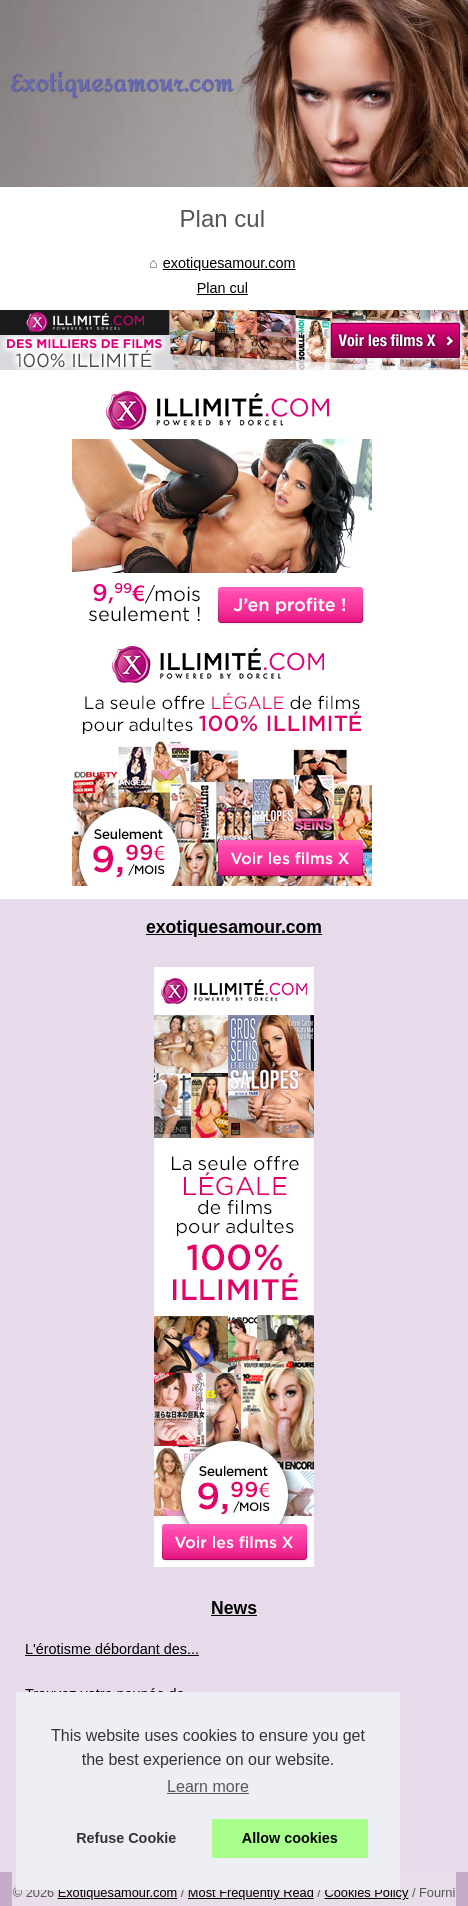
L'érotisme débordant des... (112, 1649)
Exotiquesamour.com (118, 1892)
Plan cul (222, 288)
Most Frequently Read (251, 1892)
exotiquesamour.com (229, 263)
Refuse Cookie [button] (126, 1838)
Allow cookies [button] (290, 1838)
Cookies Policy (366, 1892)
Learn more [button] (208, 1786)
